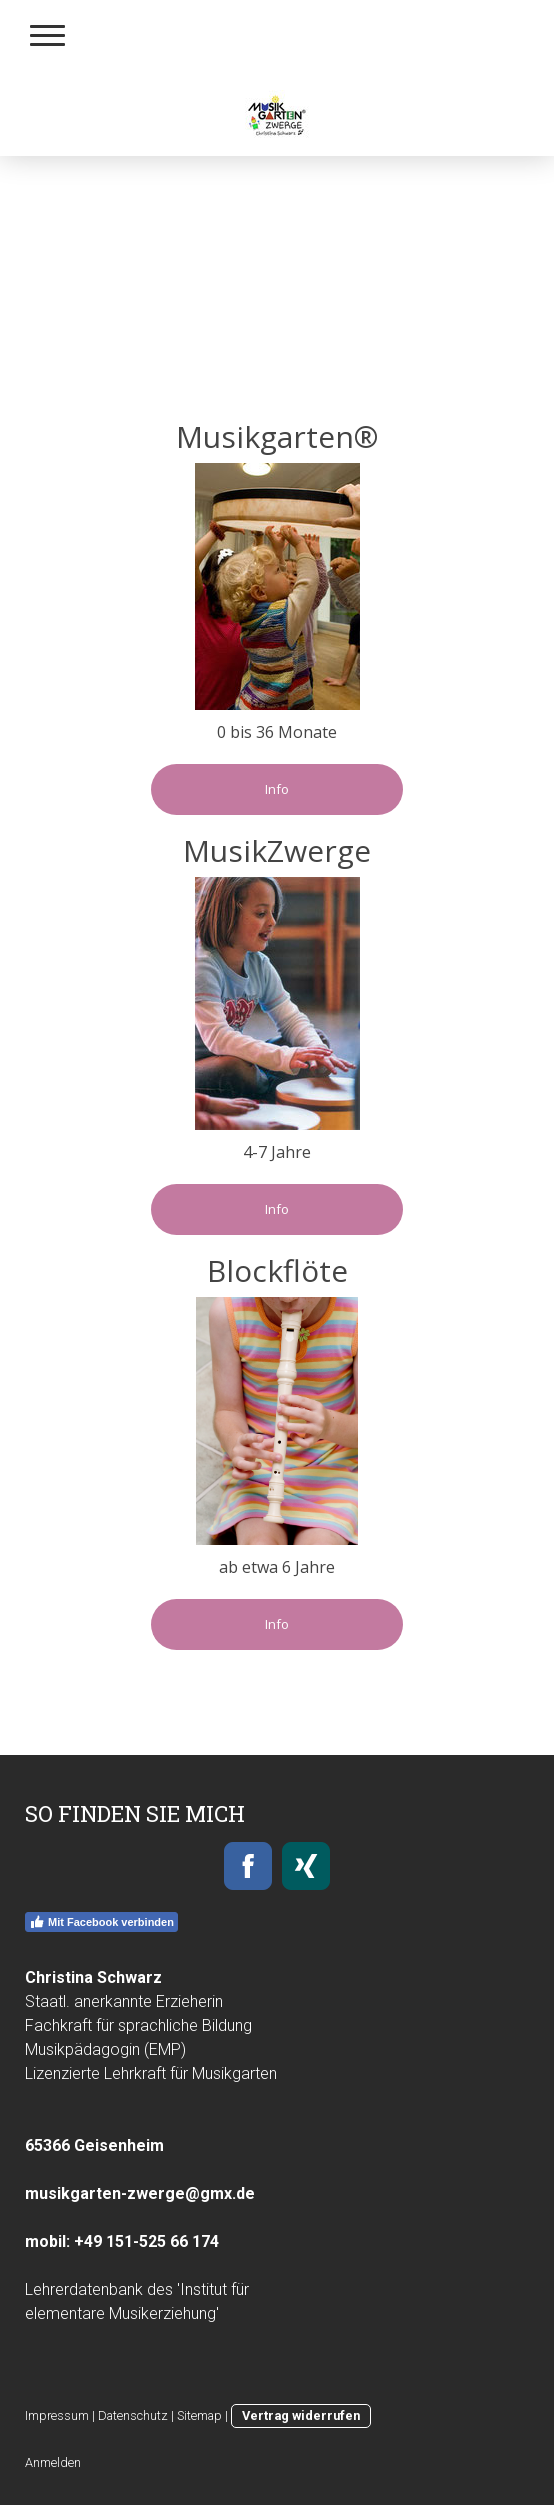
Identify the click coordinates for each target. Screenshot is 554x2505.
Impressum (57, 2415)
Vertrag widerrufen (301, 2415)
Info (277, 789)
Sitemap (199, 2415)
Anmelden (53, 2462)
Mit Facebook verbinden (101, 1922)
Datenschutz (133, 2415)
